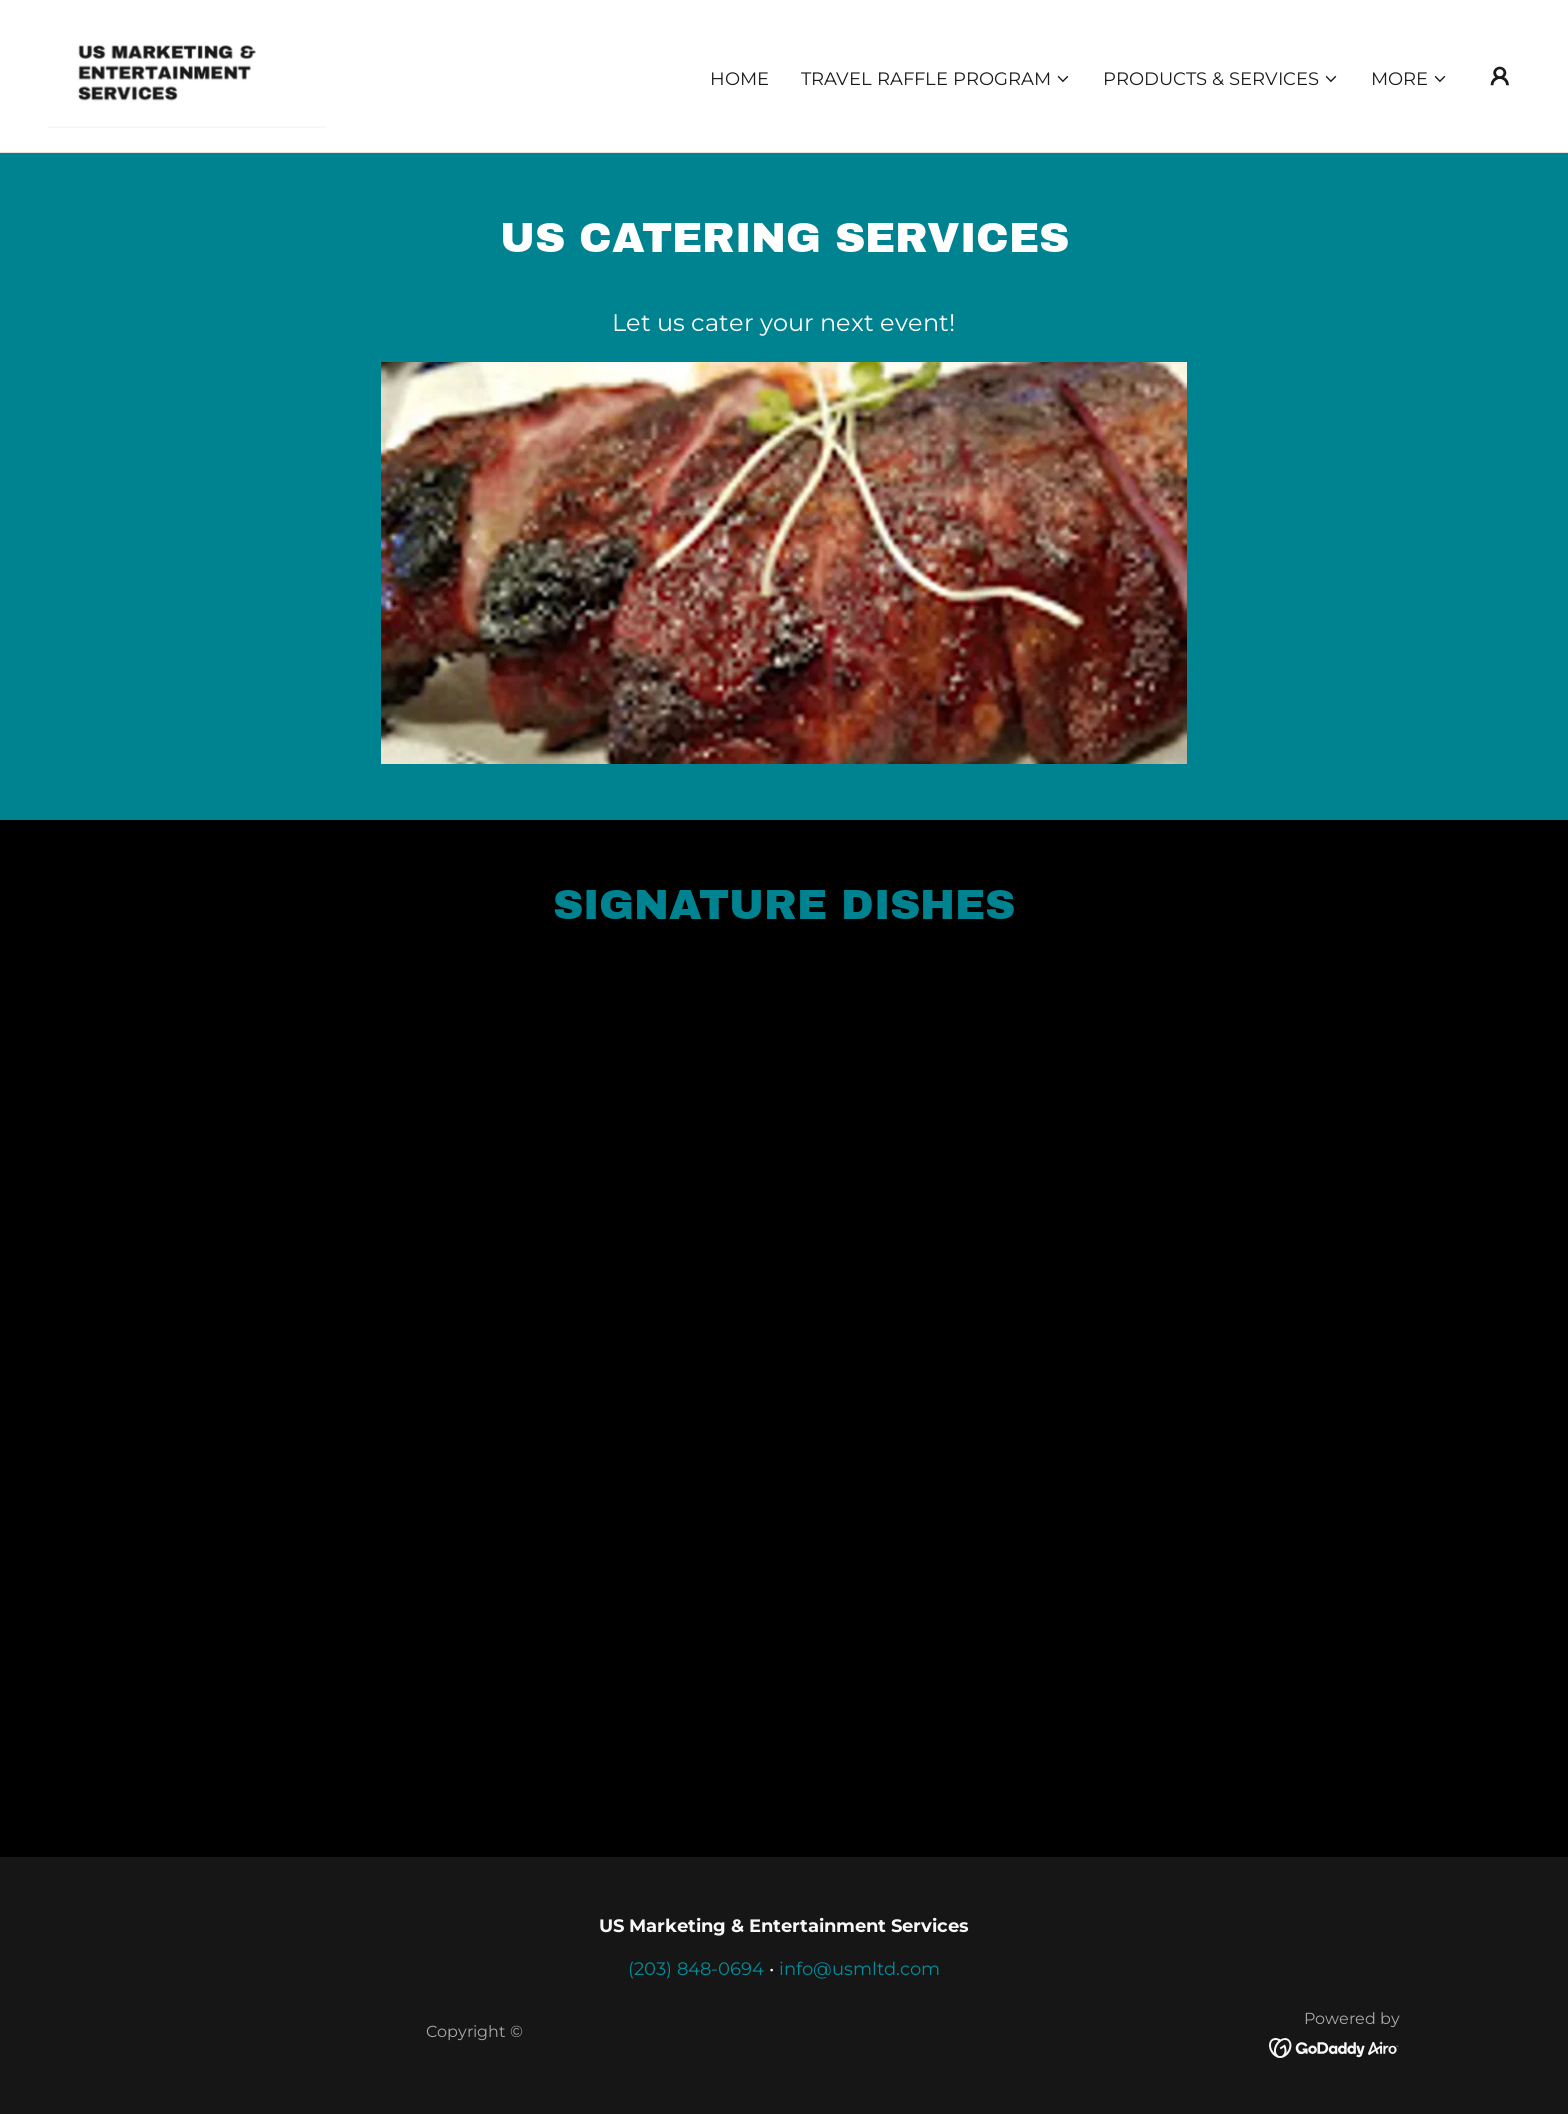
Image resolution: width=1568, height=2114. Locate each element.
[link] (187, 75)
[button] (936, 79)
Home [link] (739, 79)
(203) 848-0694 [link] (696, 1969)
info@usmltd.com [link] (859, 1969)
